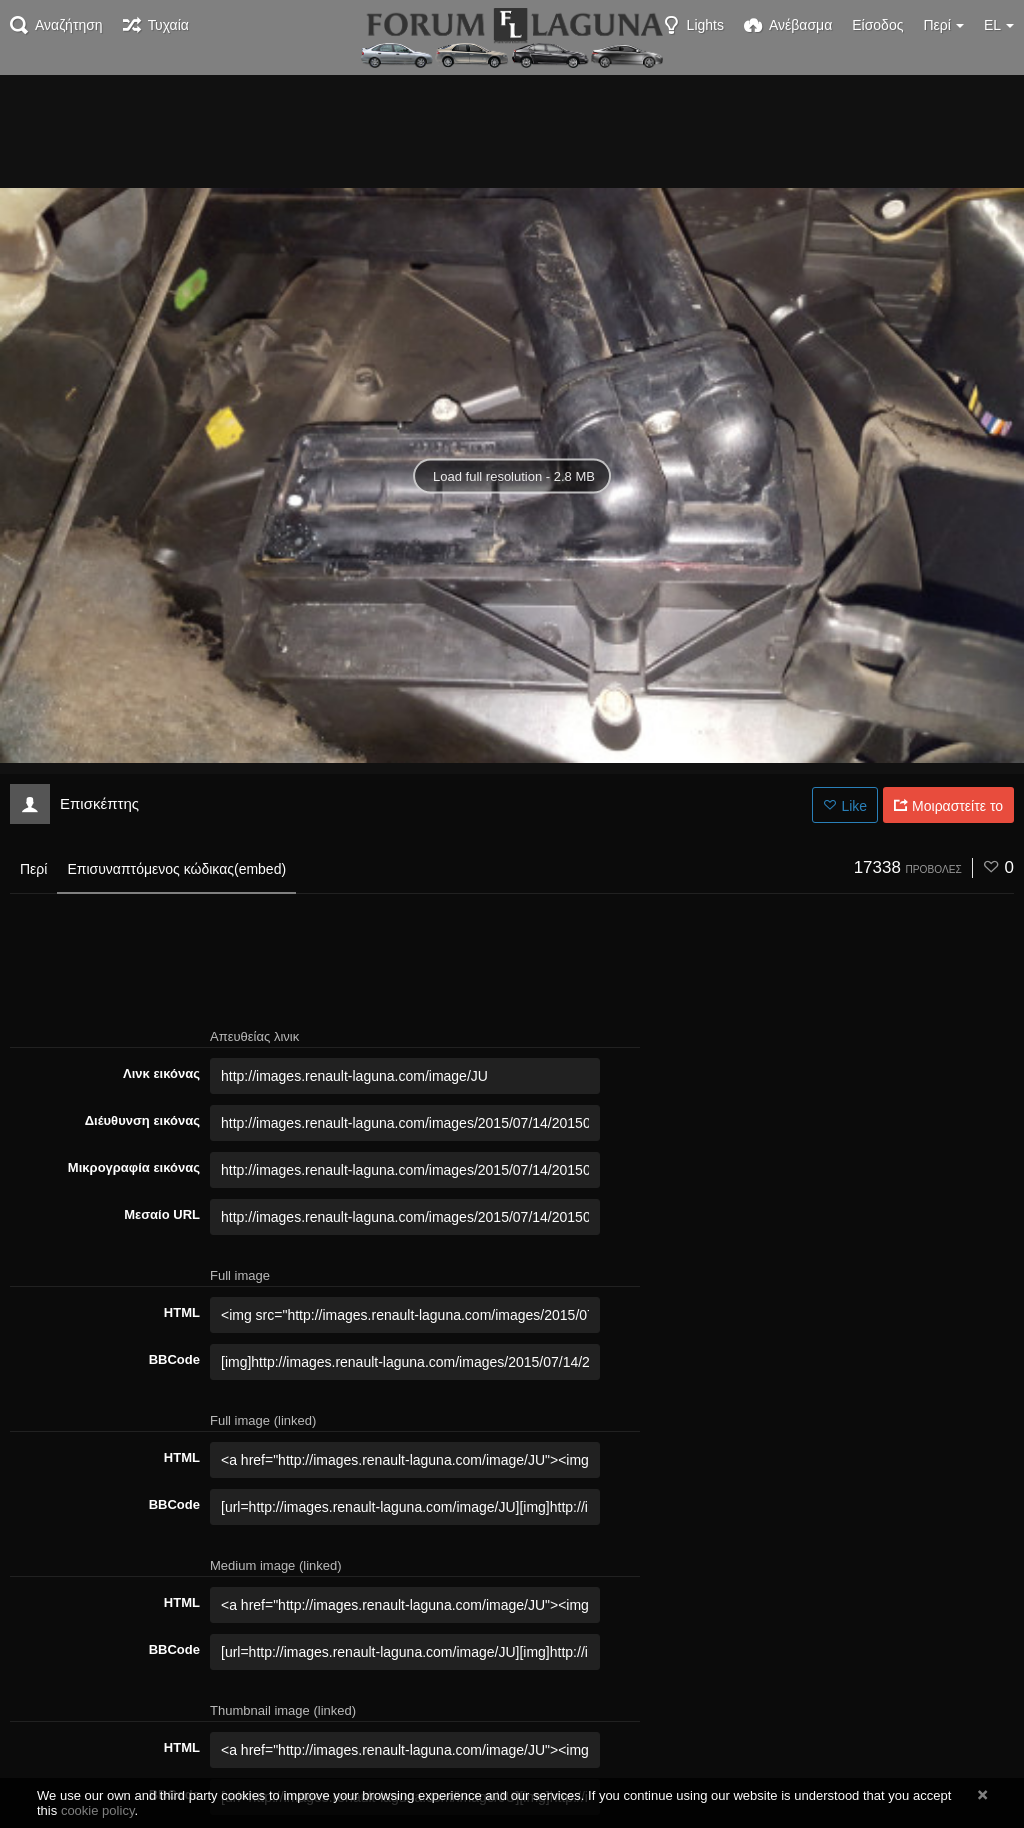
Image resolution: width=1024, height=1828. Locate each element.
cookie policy (98, 1810)
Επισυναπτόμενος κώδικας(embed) (176, 869)
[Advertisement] (512, 130)
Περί (33, 869)
